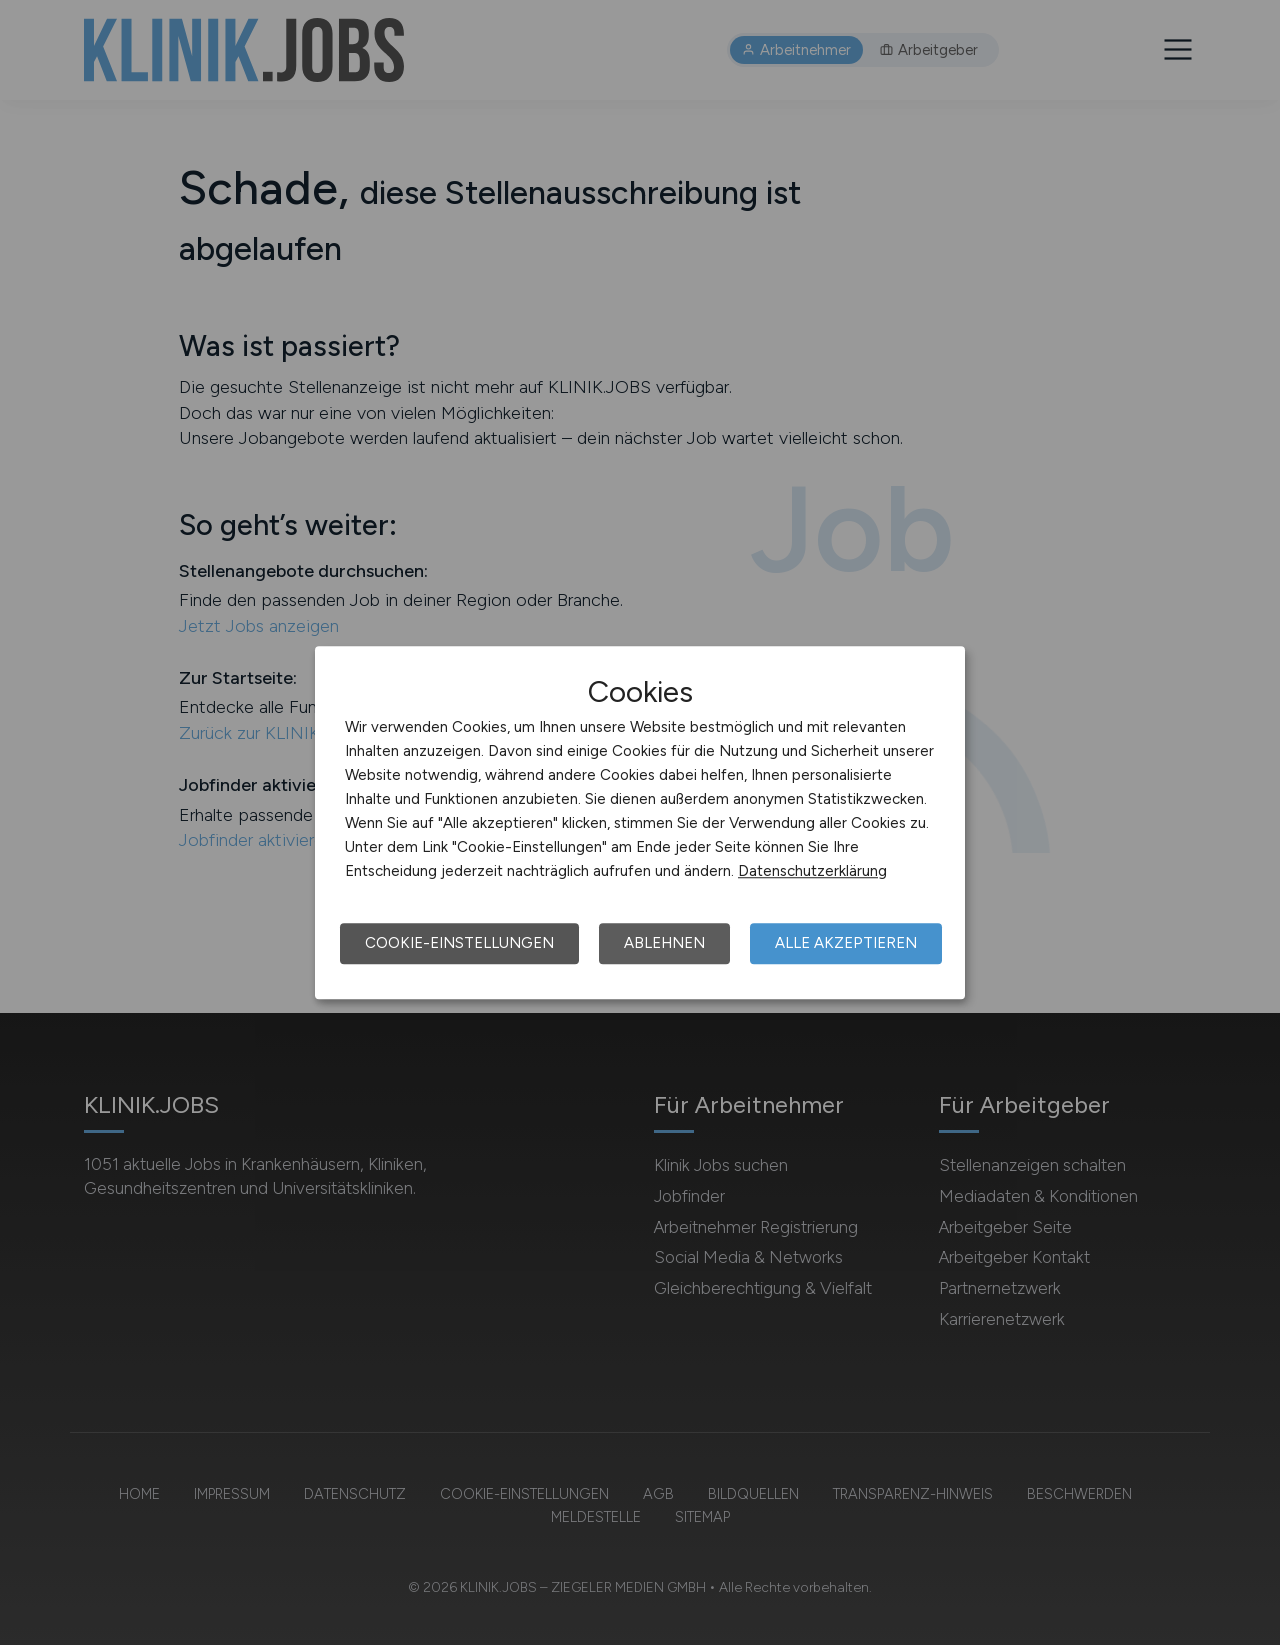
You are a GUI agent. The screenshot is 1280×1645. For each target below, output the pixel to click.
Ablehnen (664, 943)
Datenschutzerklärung (812, 871)
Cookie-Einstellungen (459, 943)
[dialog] (640, 823)
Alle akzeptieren (846, 943)
